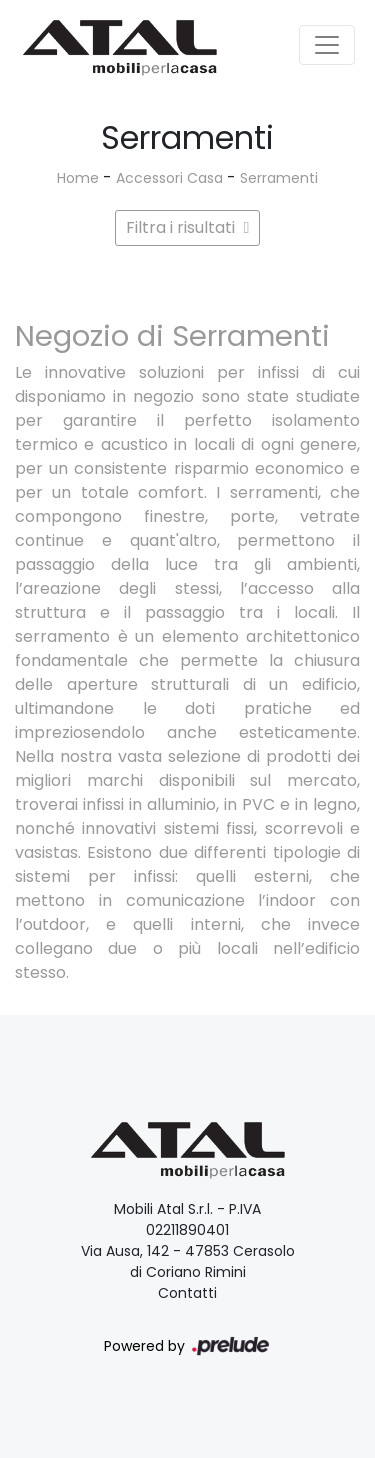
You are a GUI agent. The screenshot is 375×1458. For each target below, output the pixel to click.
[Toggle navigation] (327, 45)
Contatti (187, 1293)
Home (78, 178)
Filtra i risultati (188, 227)
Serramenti (279, 178)
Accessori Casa (169, 178)
